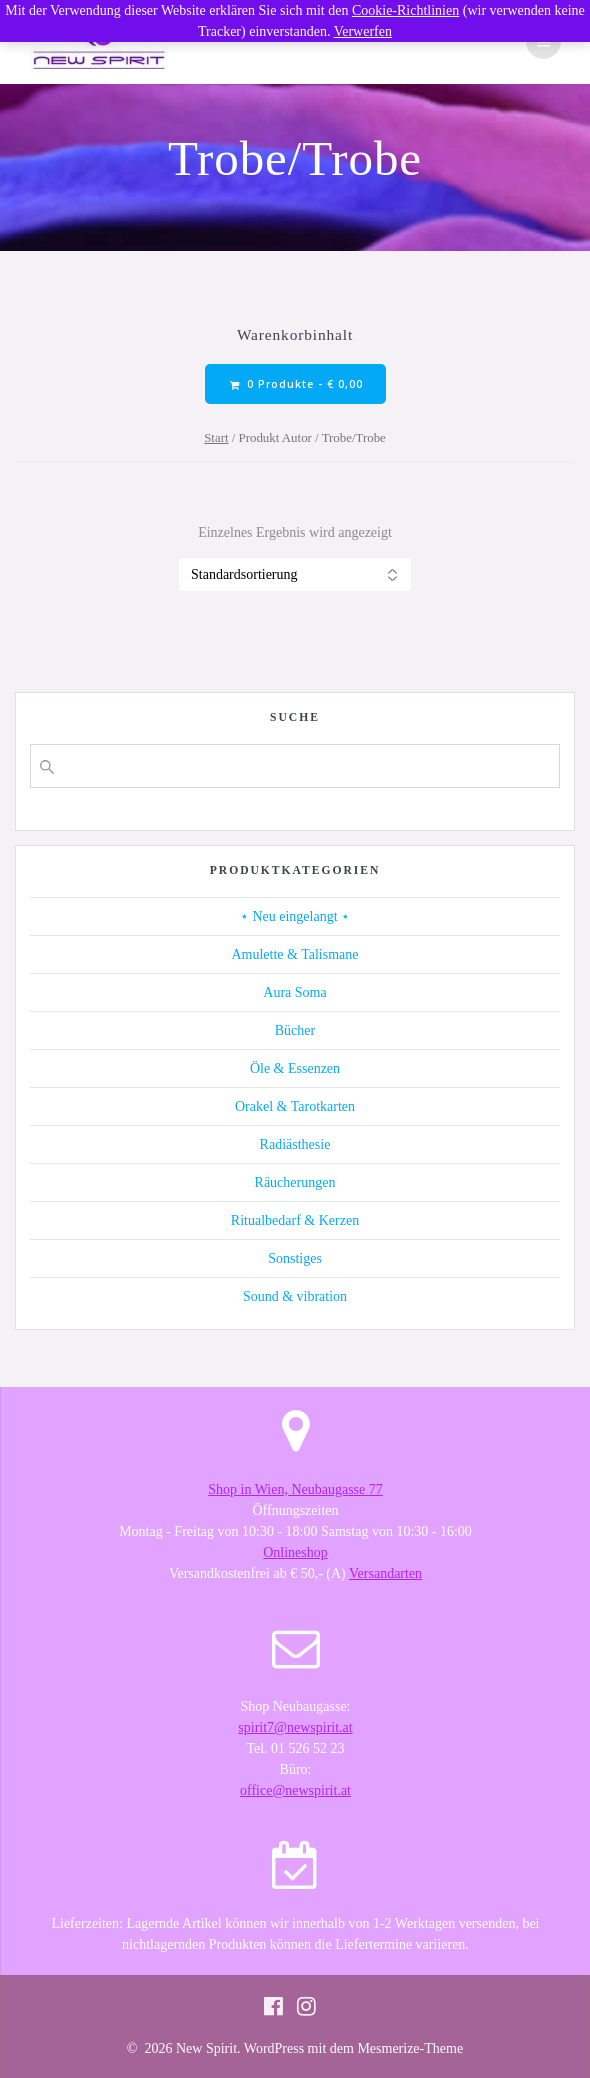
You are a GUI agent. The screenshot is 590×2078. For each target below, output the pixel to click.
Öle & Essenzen (295, 1068)
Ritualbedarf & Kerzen (295, 1220)
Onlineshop (295, 1552)
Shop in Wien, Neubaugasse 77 (295, 1489)
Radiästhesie (295, 1144)
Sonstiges (295, 1258)
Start (216, 438)
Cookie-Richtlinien (405, 10)
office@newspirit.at (295, 1790)
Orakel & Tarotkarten (295, 1106)
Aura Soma (294, 992)
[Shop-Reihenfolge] (295, 574)
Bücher (295, 1030)
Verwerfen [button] (363, 31)
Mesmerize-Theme (410, 2048)
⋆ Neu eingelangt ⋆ (295, 916)
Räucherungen (295, 1182)
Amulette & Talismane (294, 954)
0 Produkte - (296, 384)
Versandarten (385, 1573)
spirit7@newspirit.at (295, 1727)
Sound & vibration (295, 1296)
